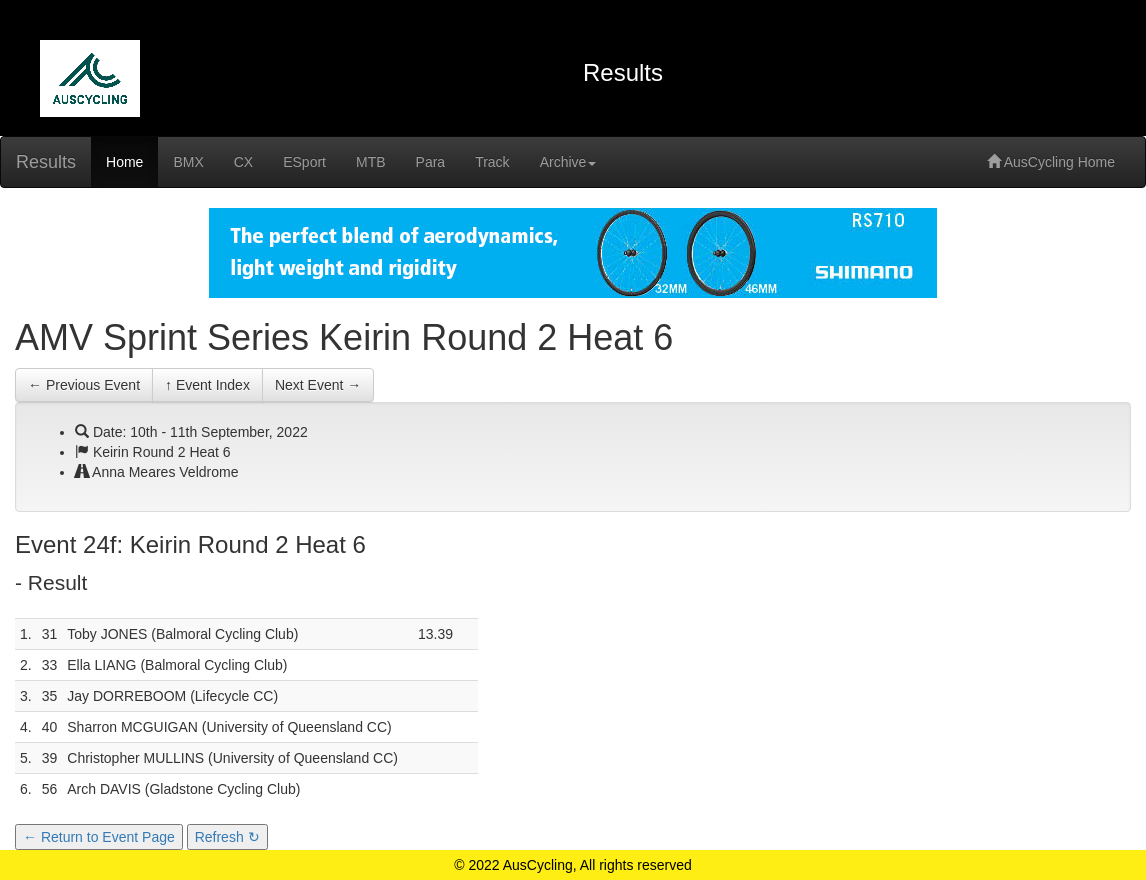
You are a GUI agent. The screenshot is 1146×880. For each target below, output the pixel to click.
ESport (304, 162)
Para (431, 162)
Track (492, 162)
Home (124, 162)
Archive (568, 162)
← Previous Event (84, 385)
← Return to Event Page (99, 837)
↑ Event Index (207, 385)
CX (243, 162)
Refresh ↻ (227, 837)
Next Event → (318, 385)
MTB (371, 162)
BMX (188, 162)
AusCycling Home (1051, 162)
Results (46, 162)
